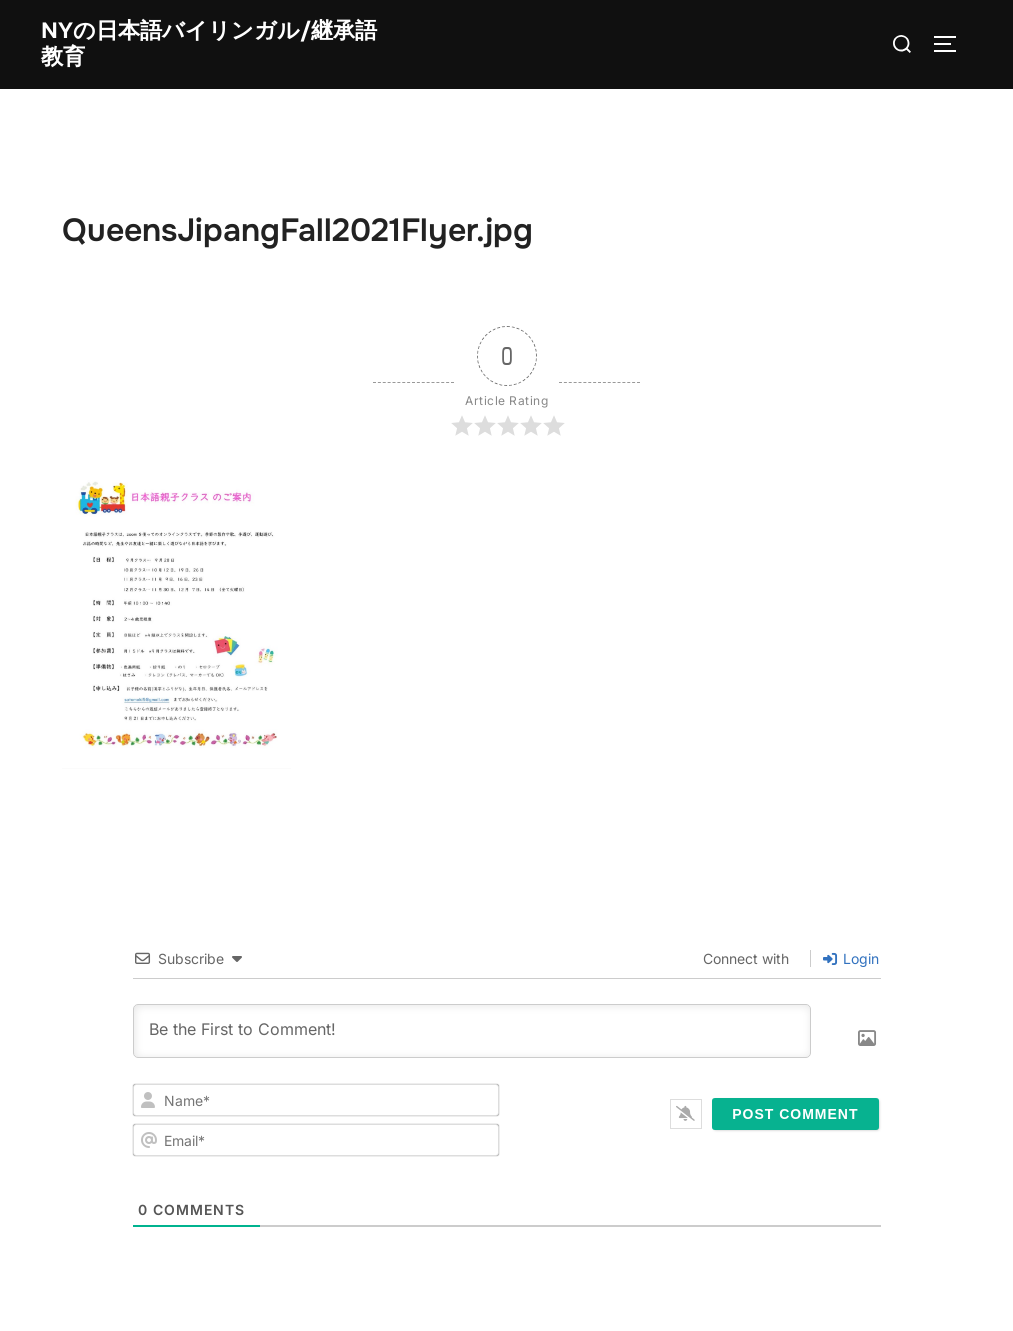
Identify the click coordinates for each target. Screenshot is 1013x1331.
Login (851, 961)
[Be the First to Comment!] (472, 1034)
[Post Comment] (795, 1117)
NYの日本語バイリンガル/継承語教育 (209, 44)
